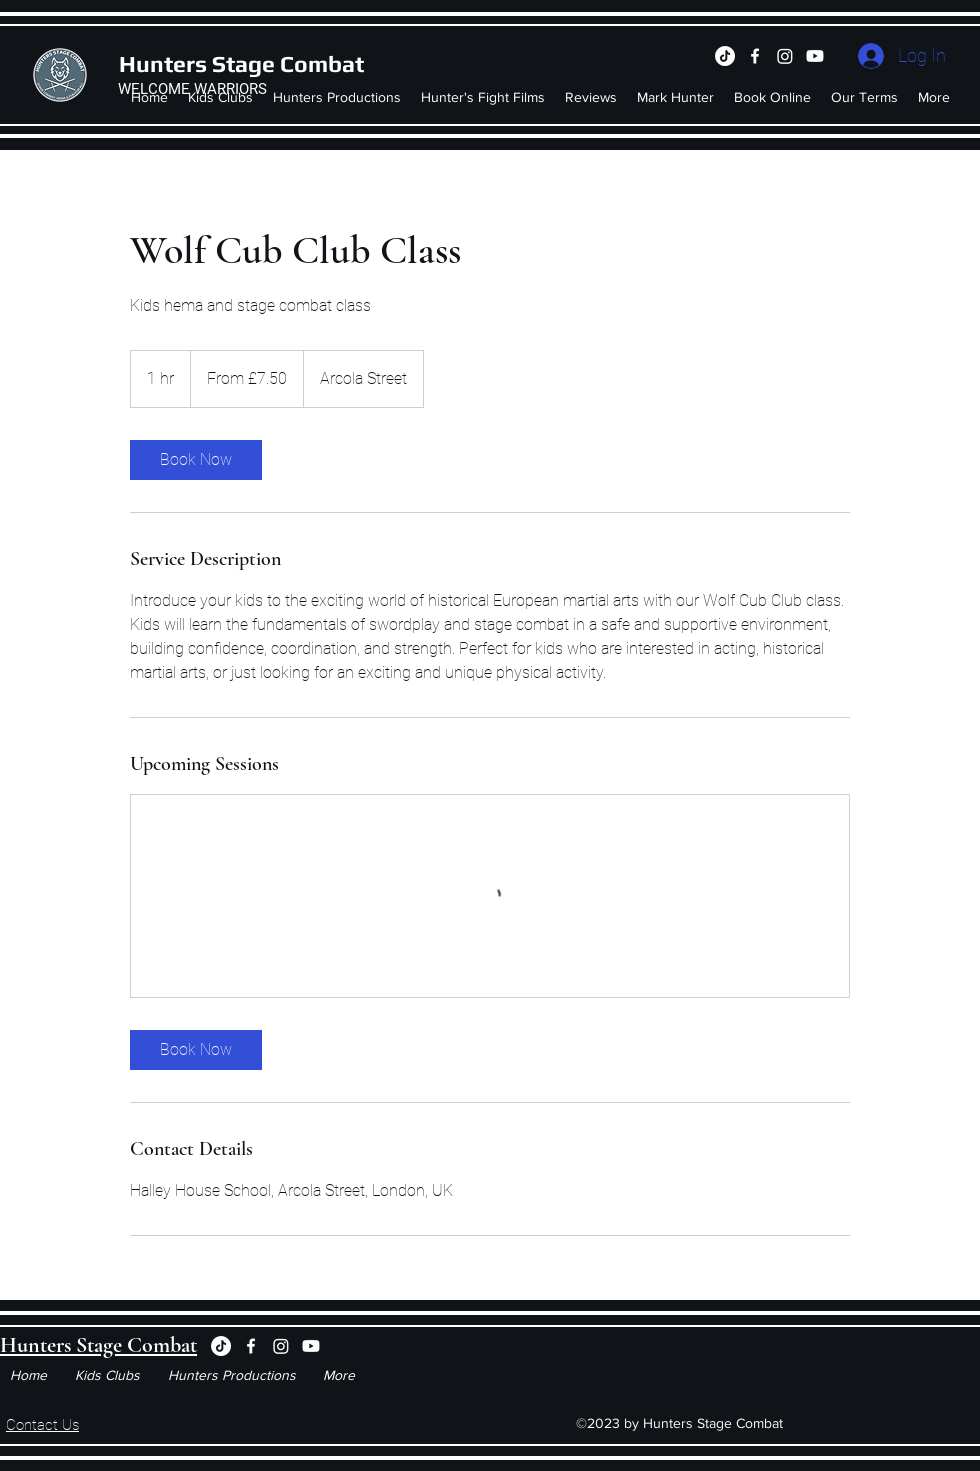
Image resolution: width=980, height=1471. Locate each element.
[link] (196, 460)
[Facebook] (755, 56)
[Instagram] (785, 56)
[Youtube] (815, 56)
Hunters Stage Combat (241, 63)
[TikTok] (725, 56)
